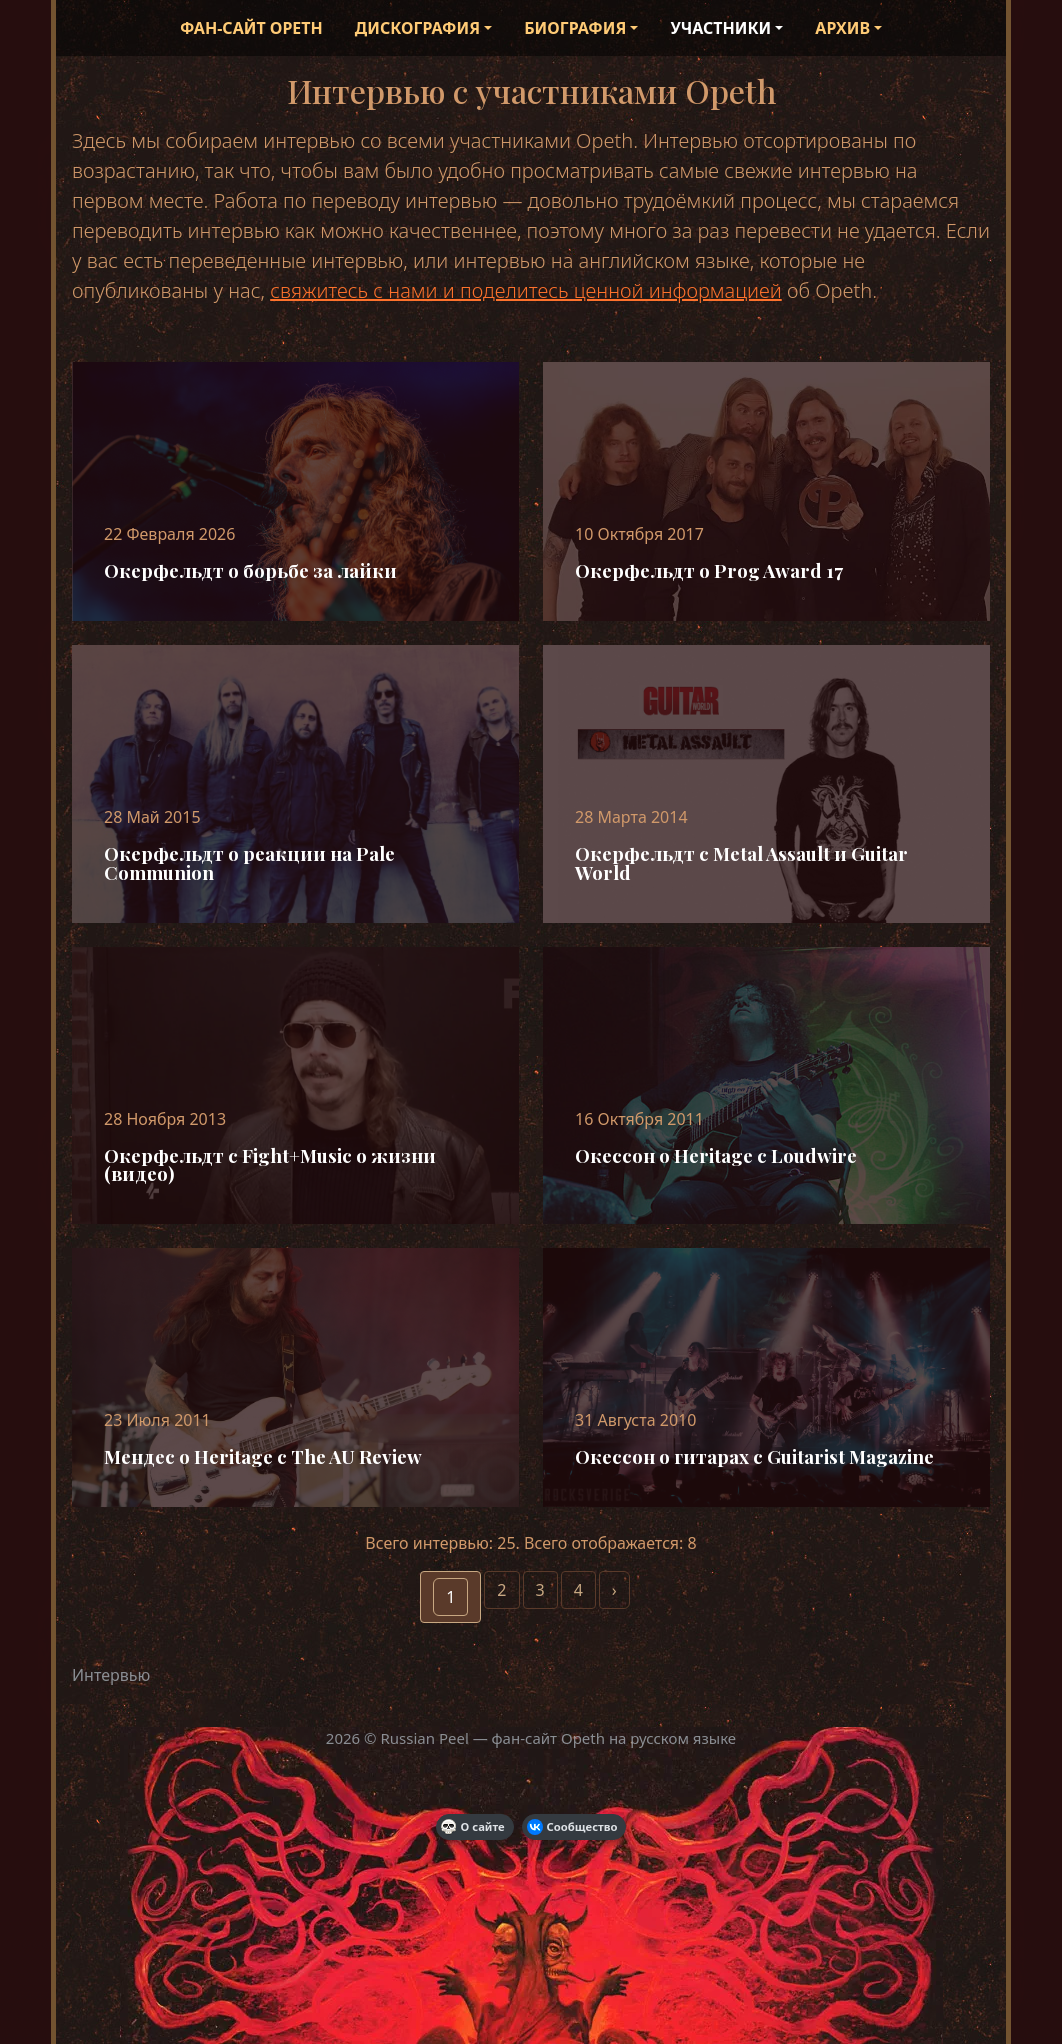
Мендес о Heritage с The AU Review (263, 1456)
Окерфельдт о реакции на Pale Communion (249, 863)
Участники (720, 28)
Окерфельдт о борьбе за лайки (250, 570)
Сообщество (572, 1827)
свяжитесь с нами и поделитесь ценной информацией (526, 290)
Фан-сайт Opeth (251, 28)
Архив (842, 28)
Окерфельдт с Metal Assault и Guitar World (741, 863)
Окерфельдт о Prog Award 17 (709, 570)
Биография (575, 28)
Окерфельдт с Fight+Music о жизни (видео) (270, 1165)
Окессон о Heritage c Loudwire (716, 1155)
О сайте (473, 1827)
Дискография (417, 28)
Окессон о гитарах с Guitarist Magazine (754, 1456)
